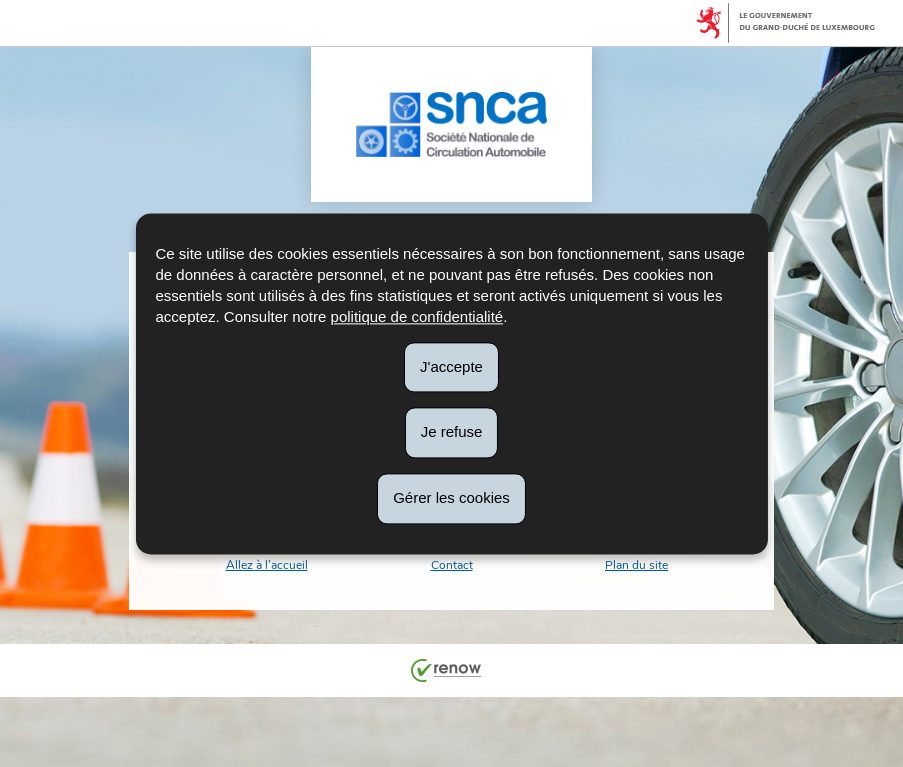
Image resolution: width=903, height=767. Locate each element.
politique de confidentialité (417, 316)
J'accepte (451, 366)
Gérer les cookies (451, 497)
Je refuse (452, 432)
